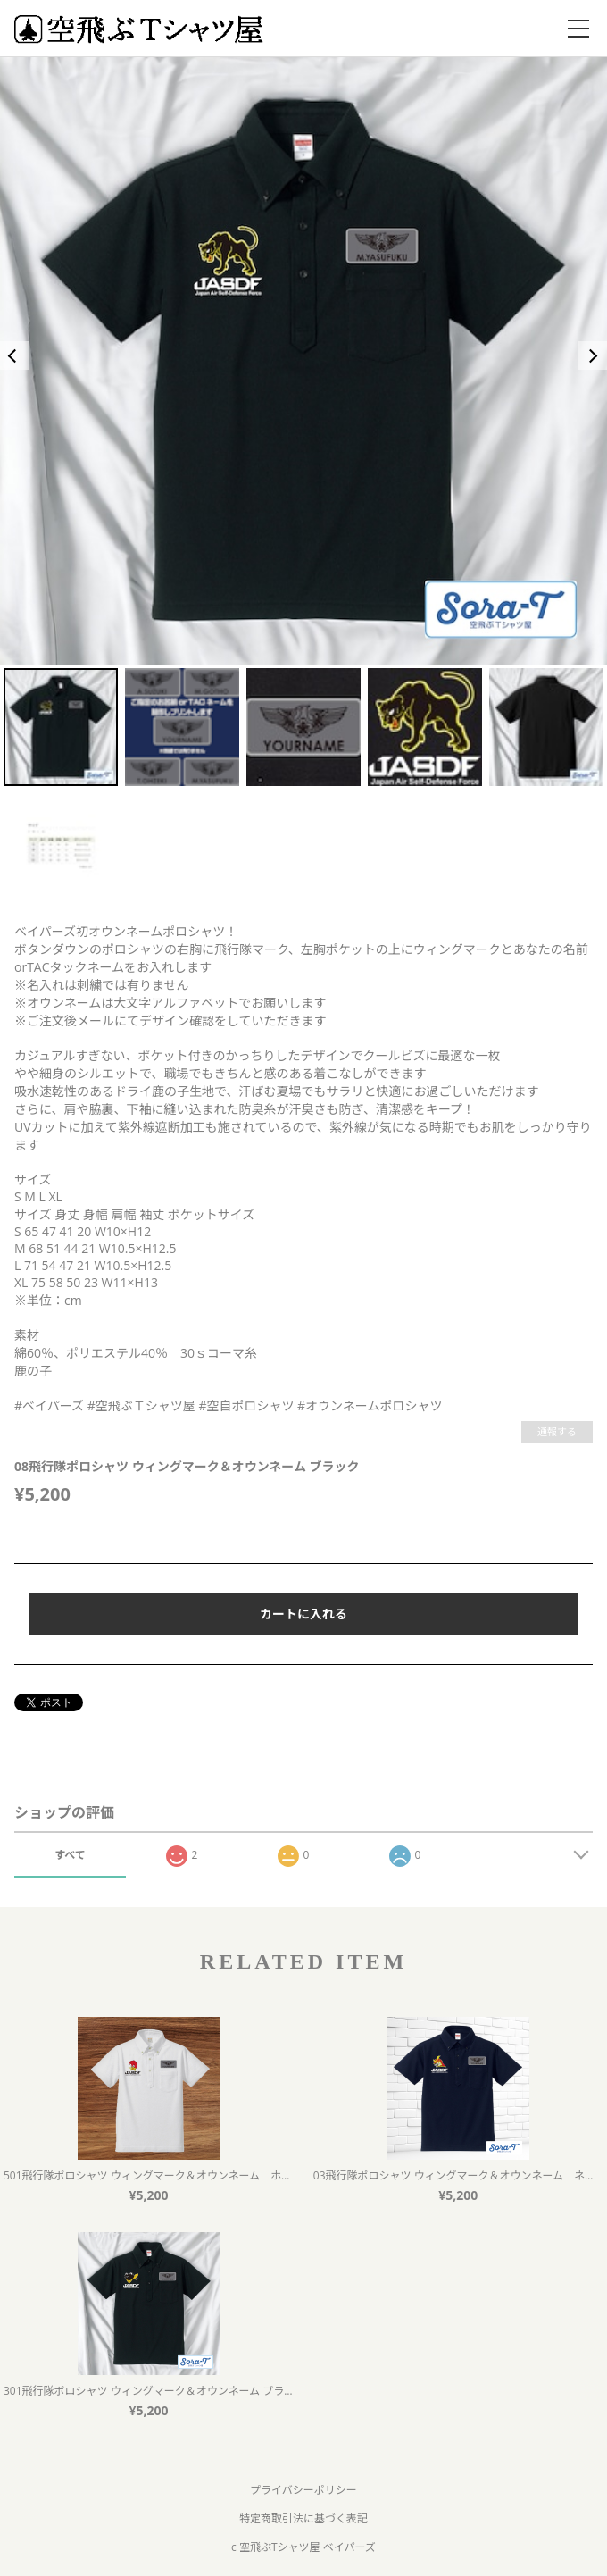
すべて (70, 1854)
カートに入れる (303, 1613)
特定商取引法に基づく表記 (303, 2518)
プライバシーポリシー (303, 2489)
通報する (557, 1431)
